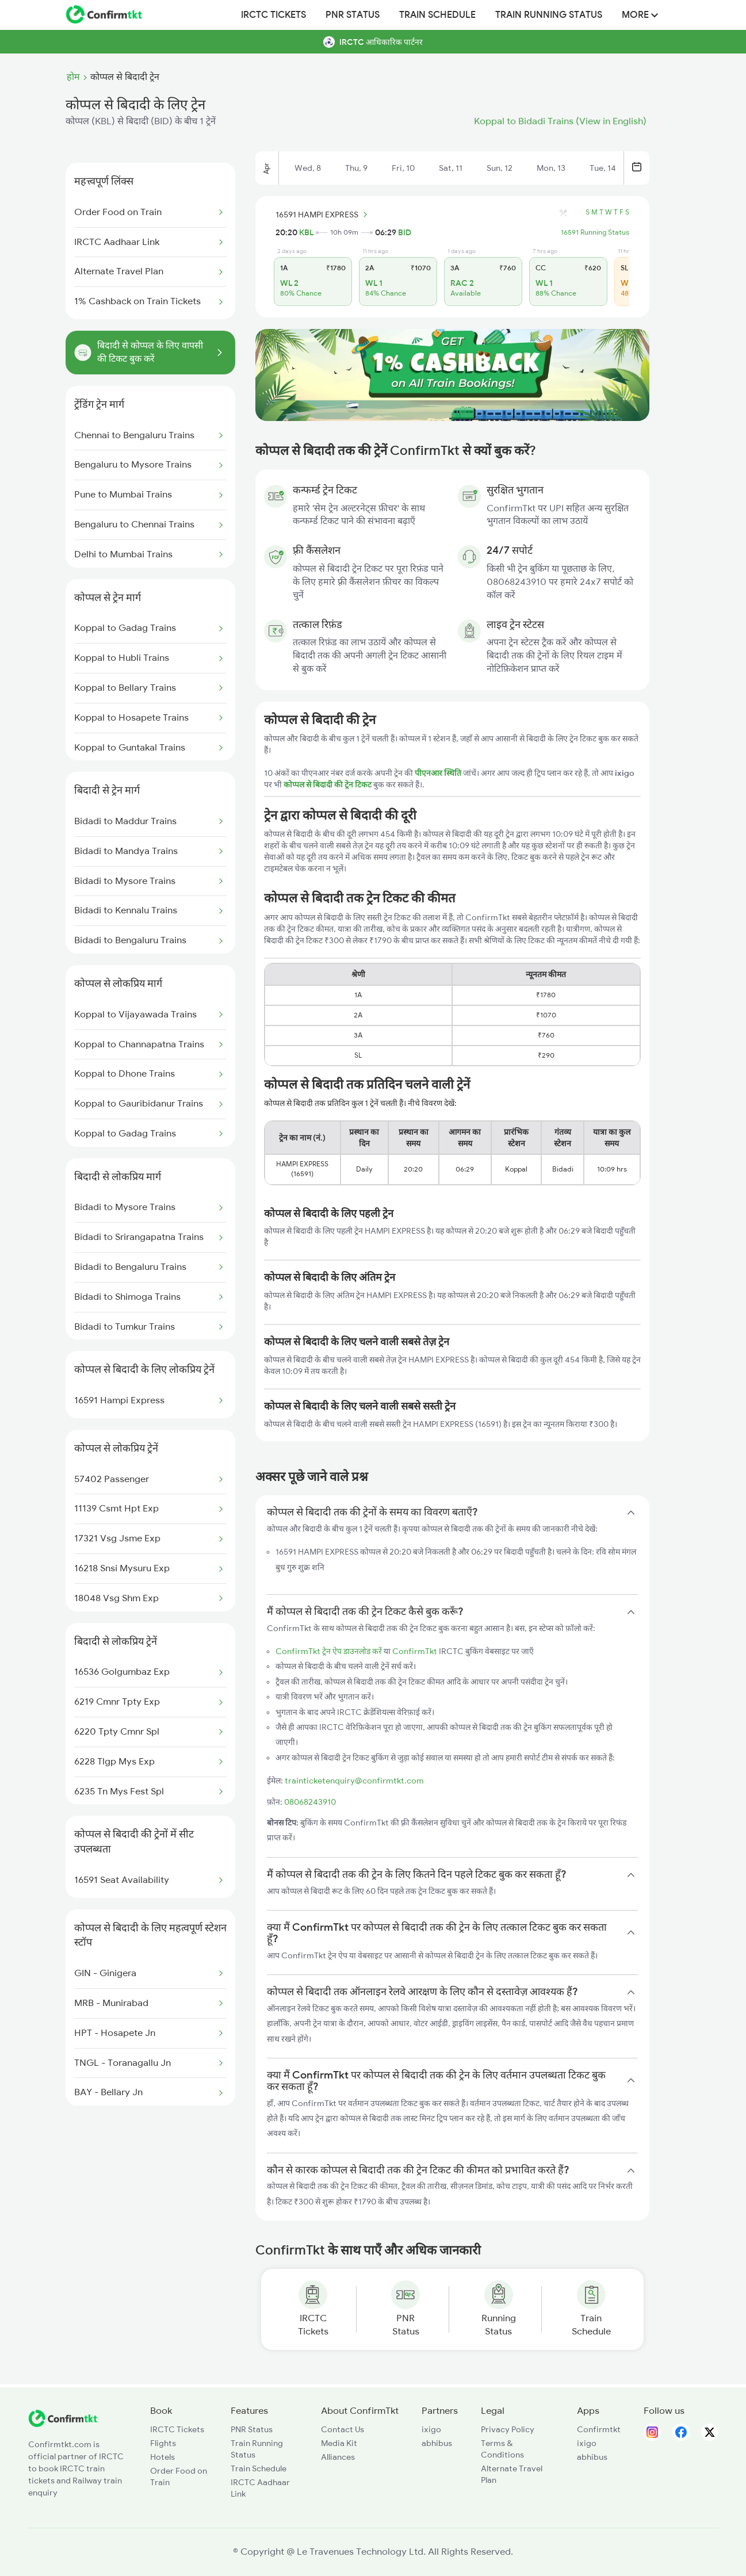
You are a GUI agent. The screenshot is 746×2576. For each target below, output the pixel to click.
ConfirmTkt (414, 1651)
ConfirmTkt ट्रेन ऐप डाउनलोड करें (329, 1651)
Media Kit (339, 2443)
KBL (306, 232)
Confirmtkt (599, 2429)
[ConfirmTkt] (62, 2424)
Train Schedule (437, 15)
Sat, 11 (450, 168)
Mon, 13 (551, 168)
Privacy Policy (507, 2429)
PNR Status (353, 15)
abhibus (437, 2443)
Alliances (338, 2457)
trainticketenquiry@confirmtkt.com (354, 1780)
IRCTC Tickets (273, 15)
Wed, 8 (307, 168)
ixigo (431, 2429)
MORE (640, 15)
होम (73, 77)
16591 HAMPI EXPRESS (323, 214)
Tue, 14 (603, 168)
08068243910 (310, 1801)
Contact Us (342, 2429)
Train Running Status (548, 15)
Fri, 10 (403, 168)
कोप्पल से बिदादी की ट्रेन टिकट (328, 784)
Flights (163, 2443)
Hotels (162, 2457)
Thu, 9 (356, 168)
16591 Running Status (595, 232)
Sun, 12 (499, 168)
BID (404, 232)
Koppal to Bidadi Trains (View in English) (560, 121)
